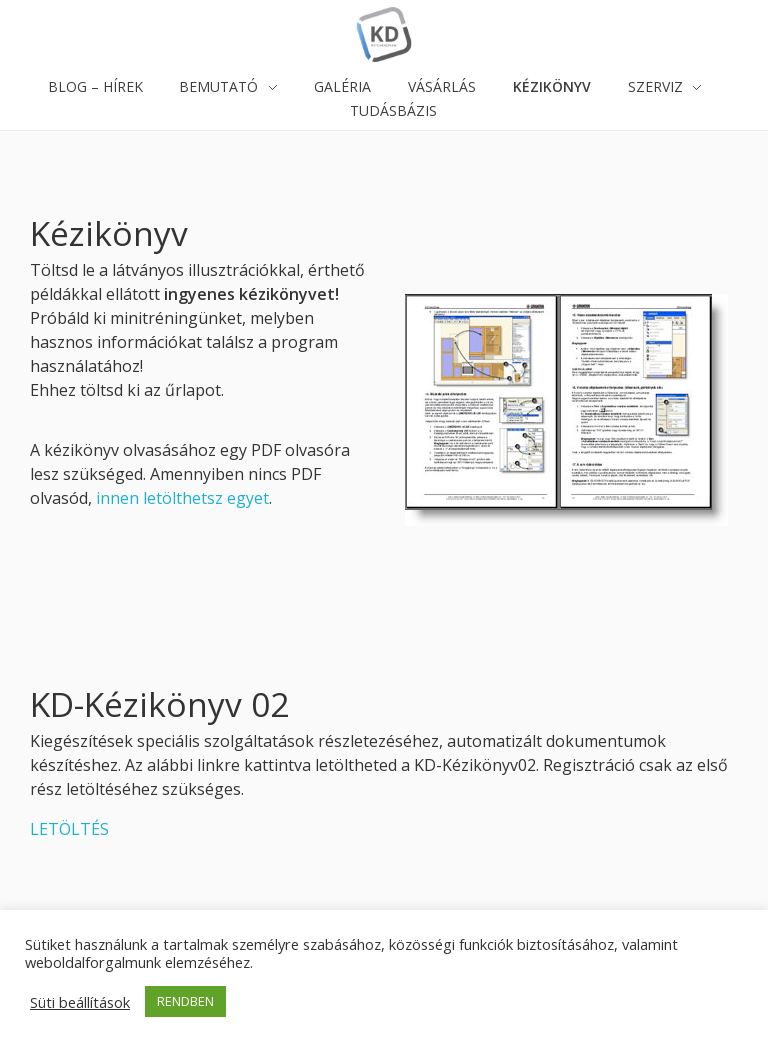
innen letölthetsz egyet (182, 498)
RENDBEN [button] (185, 1001)
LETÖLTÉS (69, 829)
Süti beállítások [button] (80, 1002)
